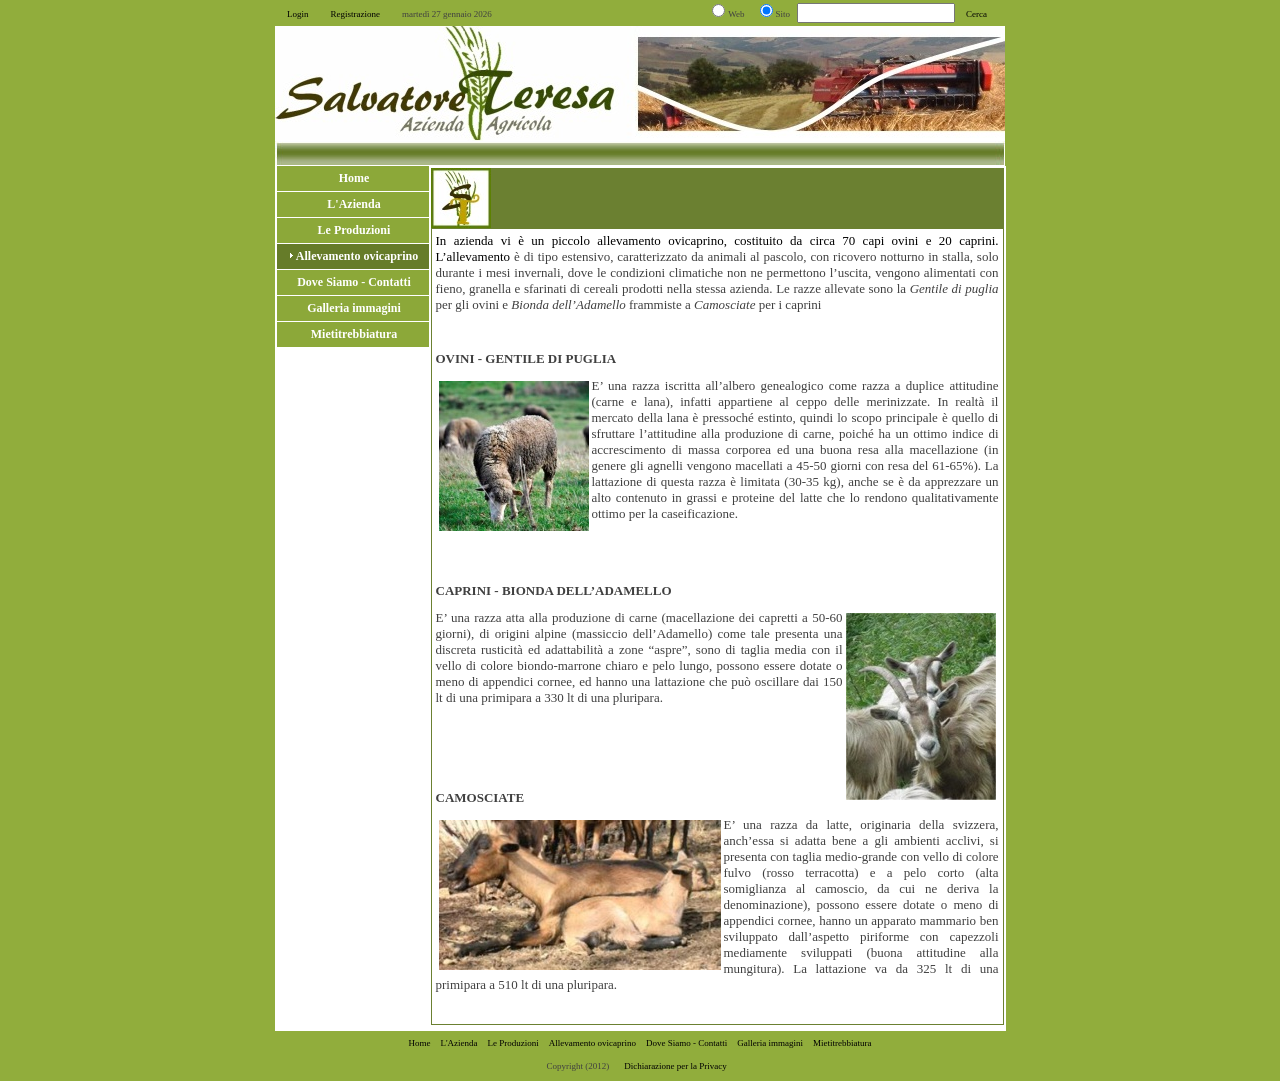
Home (419, 1043)
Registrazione (355, 14)
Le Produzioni (513, 1043)
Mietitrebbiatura (842, 1043)
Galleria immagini (770, 1043)
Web (736, 14)
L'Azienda (458, 1043)
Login (298, 14)
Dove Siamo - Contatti (686, 1043)
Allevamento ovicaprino (592, 1043)
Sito (783, 14)
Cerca (976, 14)
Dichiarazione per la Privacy (675, 1066)
